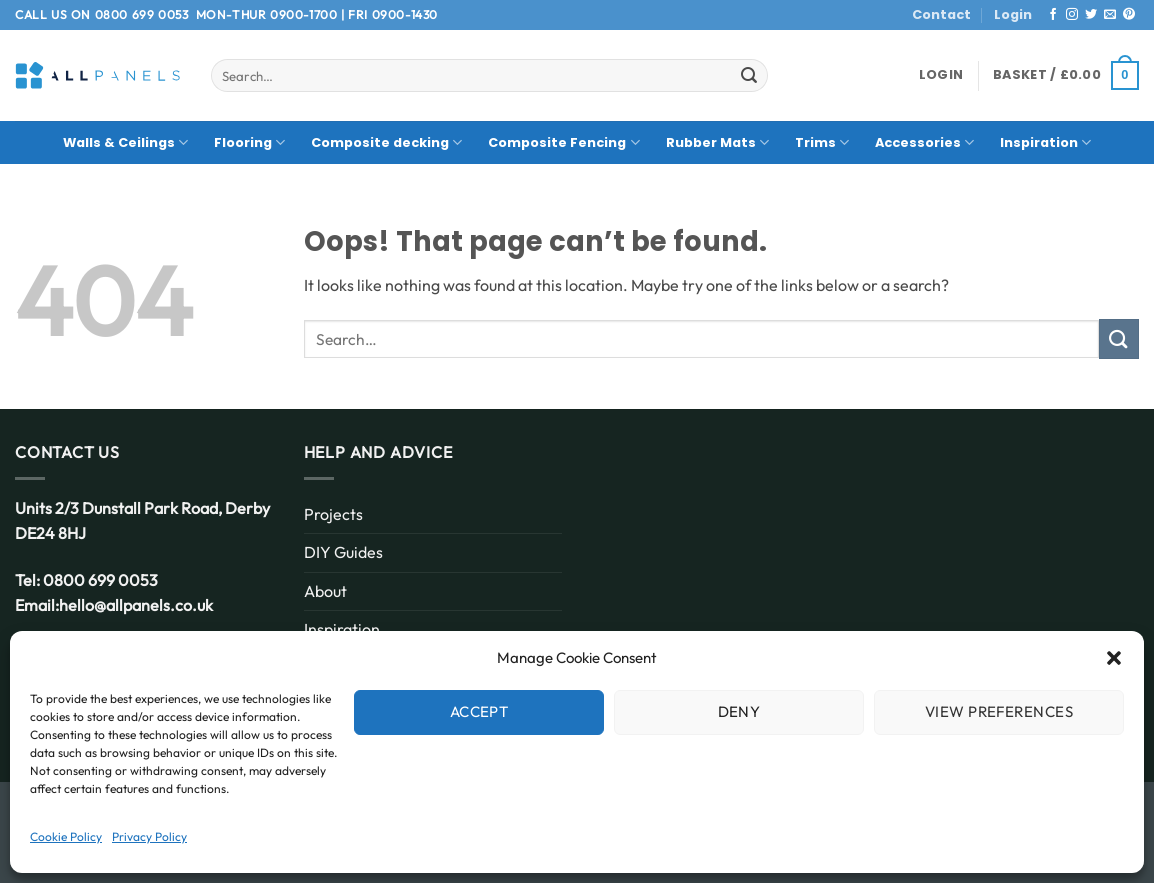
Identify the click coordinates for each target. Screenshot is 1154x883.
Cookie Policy (66, 836)
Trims (822, 142)
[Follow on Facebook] (1053, 15)
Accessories (924, 142)
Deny (739, 711)
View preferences (999, 711)
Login (1013, 14)
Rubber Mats (717, 142)
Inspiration (1045, 142)
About (325, 591)
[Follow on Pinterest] (1129, 15)
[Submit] (749, 76)
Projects (333, 514)
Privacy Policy (149, 836)
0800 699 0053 (142, 14)
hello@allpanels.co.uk (136, 605)
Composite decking (386, 142)
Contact (941, 14)
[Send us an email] (1110, 15)
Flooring (249, 142)
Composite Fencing (563, 142)
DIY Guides (343, 552)
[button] (1114, 658)
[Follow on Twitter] (1091, 15)
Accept (479, 711)
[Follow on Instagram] (1072, 15)
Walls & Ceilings (125, 142)
